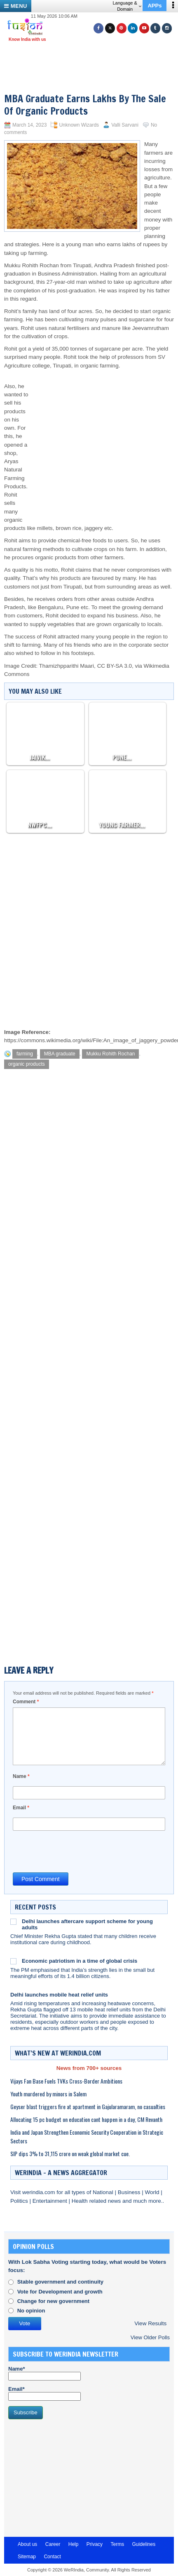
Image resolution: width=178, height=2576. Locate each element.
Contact (52, 2557)
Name (21, 1776)
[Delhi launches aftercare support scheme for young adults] (13, 1921)
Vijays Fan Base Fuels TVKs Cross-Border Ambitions (66, 2081)
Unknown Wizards (79, 125)
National (104, 2192)
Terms (117, 2544)
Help (73, 2544)
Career (53, 2544)
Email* (44, 2393)
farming (24, 1054)
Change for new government (53, 2301)
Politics (20, 2201)
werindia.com (39, 2192)
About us (27, 2544)
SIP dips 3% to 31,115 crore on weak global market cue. (70, 2153)
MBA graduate (59, 1054)
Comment (26, 1702)
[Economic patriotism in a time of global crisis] (13, 1961)
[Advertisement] (92, 57)
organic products (26, 1064)
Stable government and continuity (60, 2282)
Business (130, 2192)
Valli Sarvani (124, 125)
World (153, 2192)
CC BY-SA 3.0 (114, 666)
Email (21, 1808)
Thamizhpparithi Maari (66, 666)
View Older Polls (150, 2337)
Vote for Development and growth (60, 2292)
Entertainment (51, 2201)
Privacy (95, 2544)
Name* (44, 2373)
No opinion (31, 2311)
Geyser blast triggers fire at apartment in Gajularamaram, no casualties (87, 2106)
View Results (150, 2323)
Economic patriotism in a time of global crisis (79, 1961)
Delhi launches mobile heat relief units (59, 1995)
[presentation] (75, 1851)
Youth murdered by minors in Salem (48, 2093)
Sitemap (27, 2557)
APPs (155, 5)
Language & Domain (126, 6)
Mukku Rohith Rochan (110, 1054)
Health (80, 2201)
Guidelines (143, 2544)
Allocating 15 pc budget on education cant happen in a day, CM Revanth (86, 2119)
